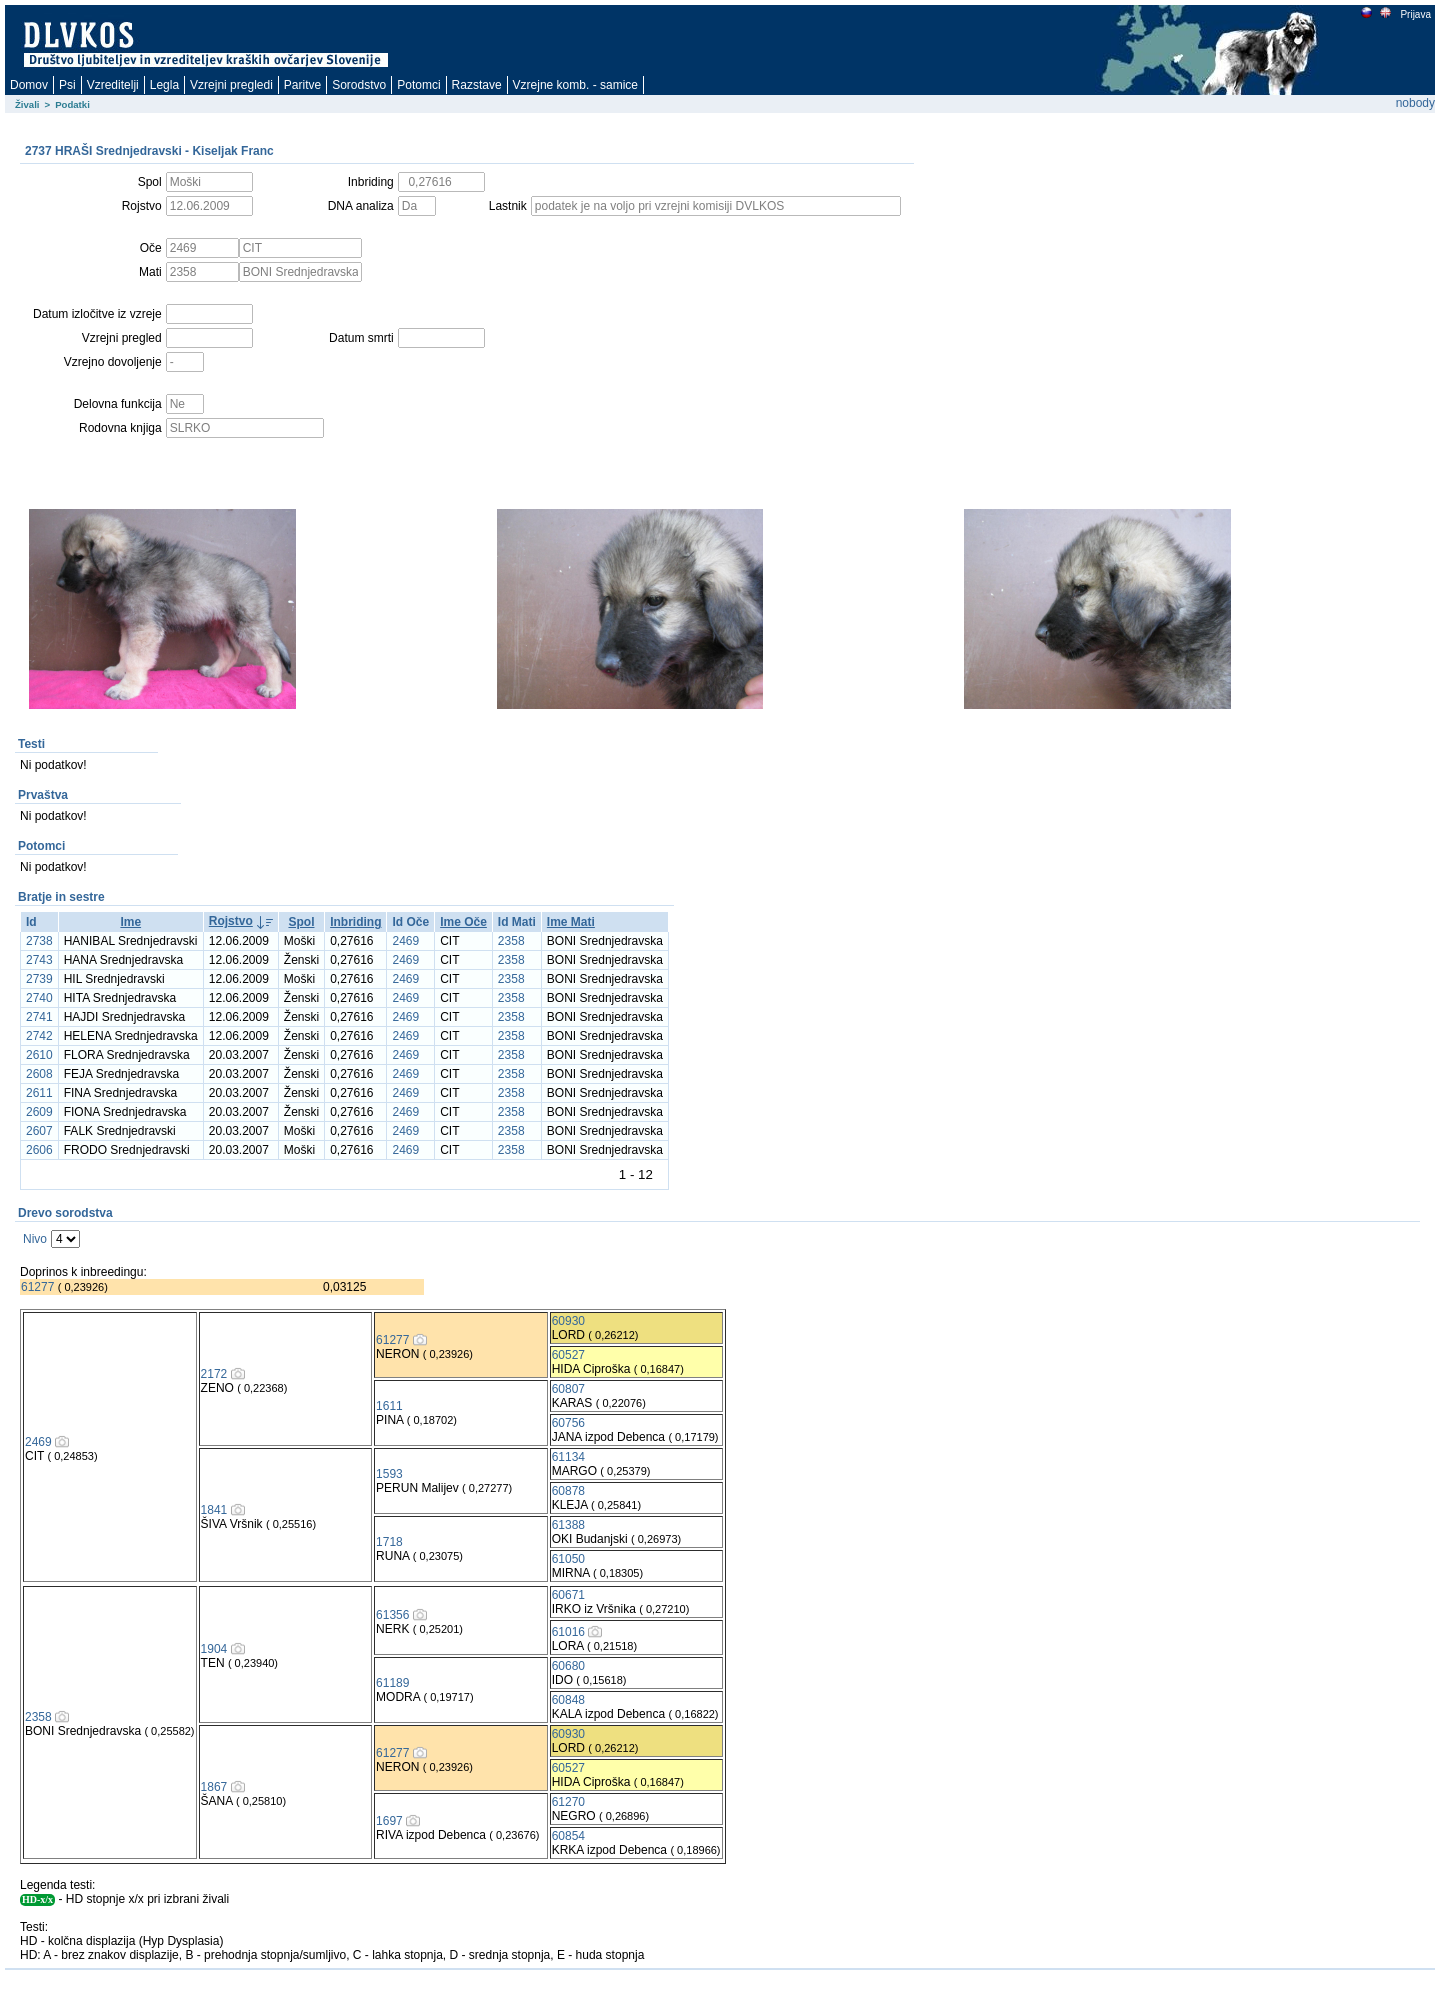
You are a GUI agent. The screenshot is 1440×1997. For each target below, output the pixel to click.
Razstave (477, 85)
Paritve (302, 85)
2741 (39, 1017)
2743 (39, 960)
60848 (568, 1700)
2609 (39, 1112)
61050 (568, 1559)
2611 (39, 1093)
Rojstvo (231, 921)
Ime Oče (463, 922)
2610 (39, 1055)
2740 (39, 998)
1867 (214, 1787)
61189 (392, 1683)
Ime (130, 922)
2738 (39, 941)
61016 (568, 1632)
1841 (214, 1510)
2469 (405, 941)
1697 (389, 1821)
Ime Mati (571, 922)
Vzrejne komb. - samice (575, 85)
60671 (568, 1595)
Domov (29, 85)
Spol (301, 922)
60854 (568, 1836)
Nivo (35, 1239)
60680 (568, 1666)
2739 (39, 979)
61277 (37, 1287)
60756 (568, 1423)
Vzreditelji (113, 85)
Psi (67, 85)
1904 (214, 1649)
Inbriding (355, 922)
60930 (568, 1321)
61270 (568, 1802)
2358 (511, 941)
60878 (568, 1491)
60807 (568, 1389)
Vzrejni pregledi (231, 85)
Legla (164, 85)
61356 (392, 1615)
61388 (568, 1525)
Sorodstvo (359, 85)
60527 (568, 1355)
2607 (39, 1131)
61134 (568, 1457)
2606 (39, 1150)
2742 (39, 1036)
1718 (389, 1542)
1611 (389, 1406)
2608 (39, 1074)
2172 (214, 1374)
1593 (389, 1474)
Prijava (1415, 14)
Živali (27, 104)
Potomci (418, 85)
